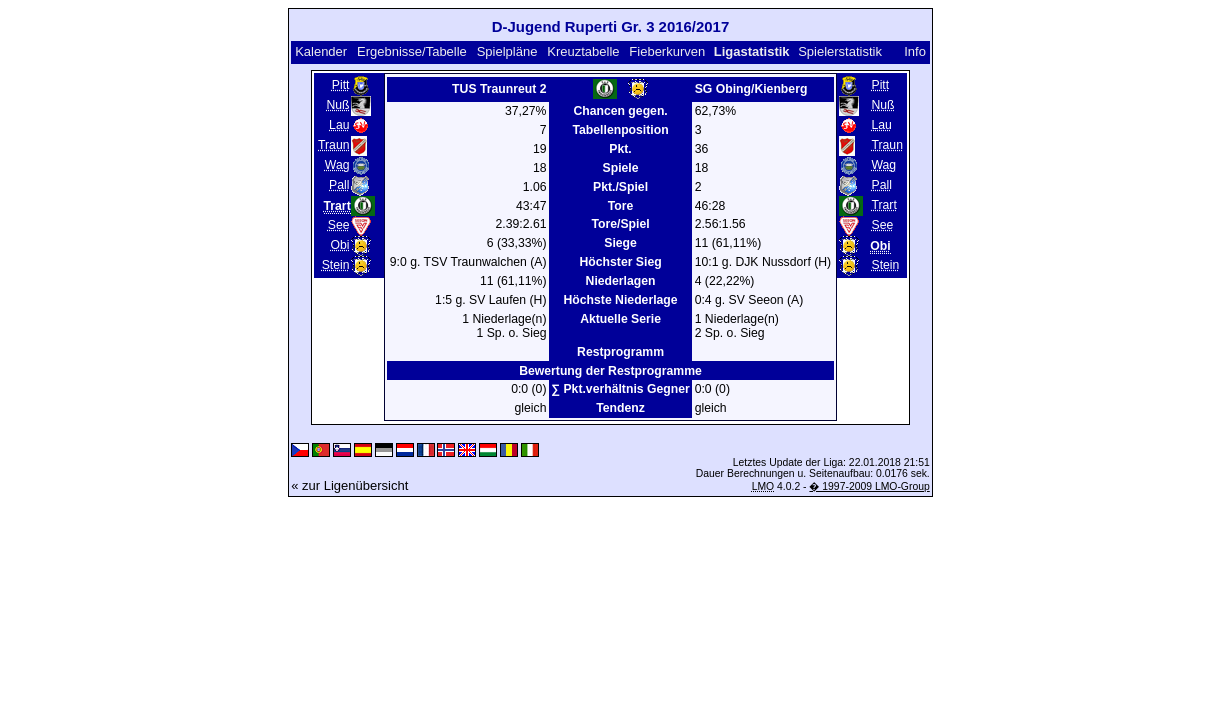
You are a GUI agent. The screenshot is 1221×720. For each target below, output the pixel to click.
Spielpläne (507, 51)
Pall (339, 185)
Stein (336, 265)
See (339, 225)
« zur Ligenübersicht (349, 485)
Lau (339, 125)
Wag (337, 165)
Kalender (321, 51)
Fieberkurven (667, 51)
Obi (339, 245)
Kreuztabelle (583, 51)
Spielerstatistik (840, 51)
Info (915, 51)
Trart (883, 205)
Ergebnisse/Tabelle (412, 51)
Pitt (341, 85)
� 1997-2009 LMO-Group (869, 486)
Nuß (337, 105)
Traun (333, 145)
